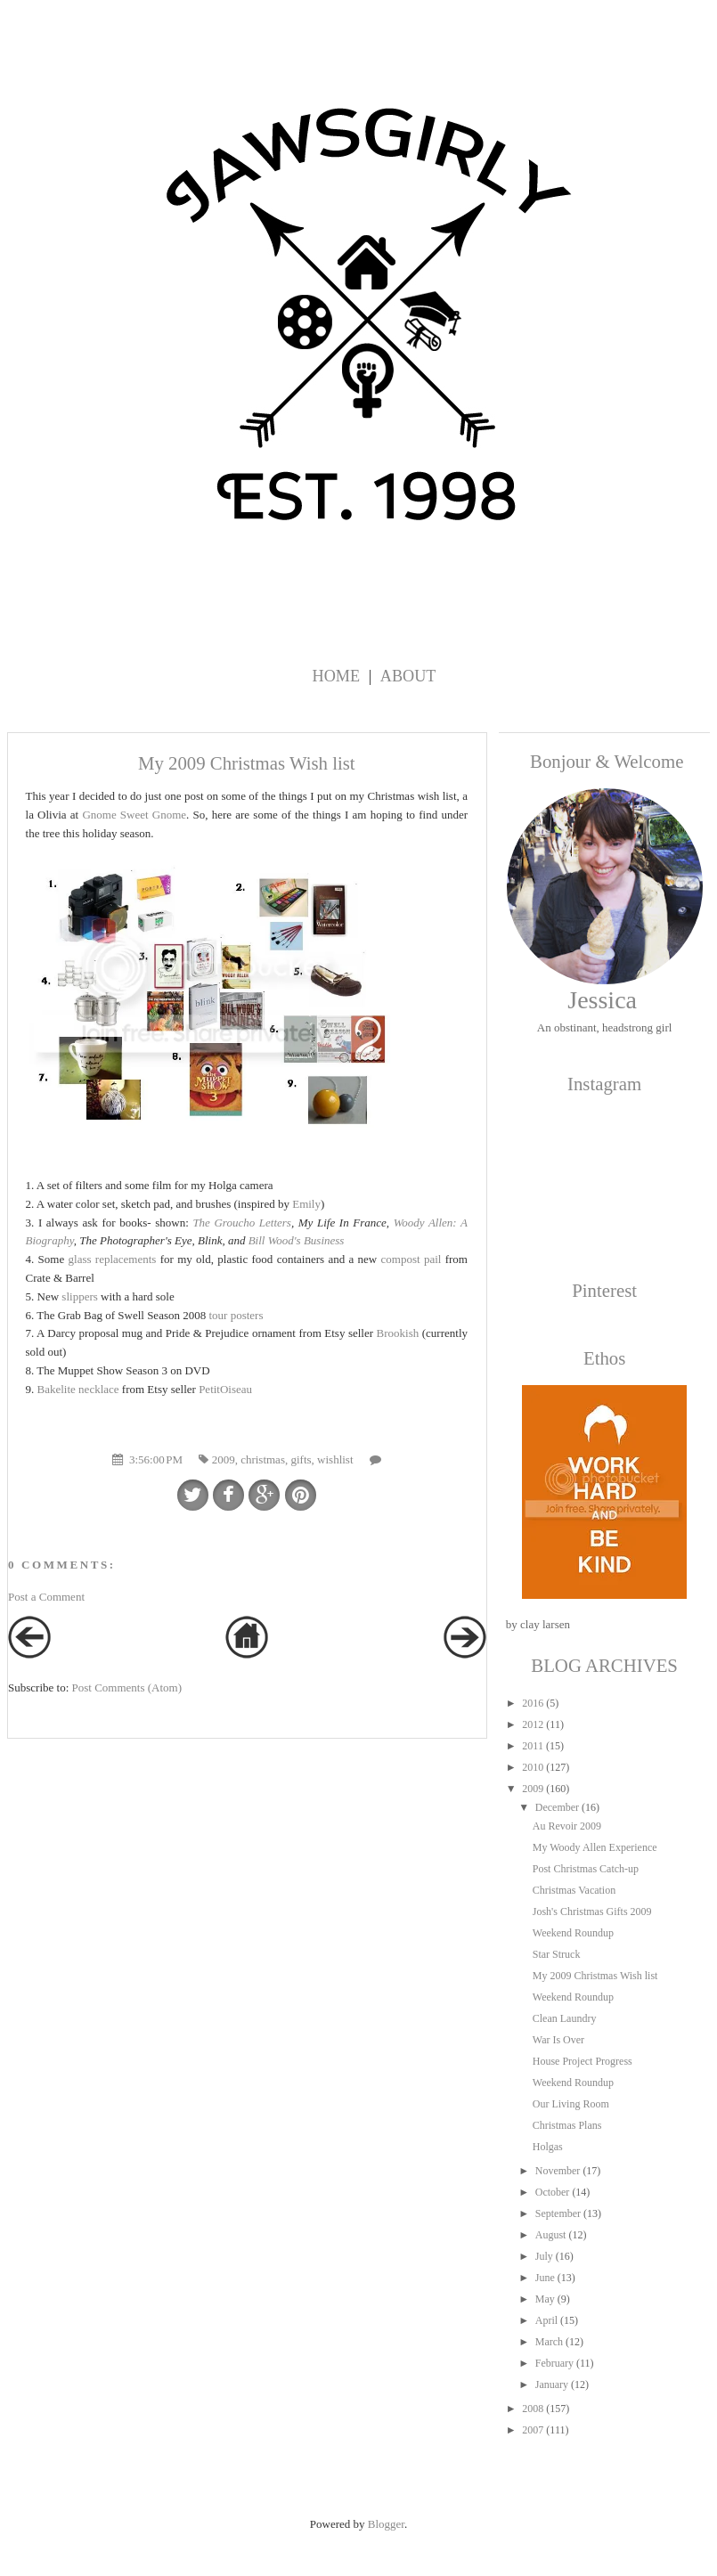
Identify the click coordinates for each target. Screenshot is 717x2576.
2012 (532, 1724)
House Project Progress (582, 2061)
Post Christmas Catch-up (586, 1869)
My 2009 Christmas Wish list (595, 1975)
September (558, 2213)
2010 (532, 1767)
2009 (223, 1459)
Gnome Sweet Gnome (134, 814)
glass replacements (113, 1259)
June (545, 2277)
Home (337, 676)
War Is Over (558, 2040)
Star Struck (557, 1954)
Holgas (548, 2146)
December (557, 1807)
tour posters (235, 1315)
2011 (532, 1746)
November (558, 2170)
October (552, 2192)
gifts (300, 1459)
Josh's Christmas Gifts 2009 (592, 1911)
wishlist (335, 1459)
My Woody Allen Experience (595, 1847)
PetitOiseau (225, 1389)
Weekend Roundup (573, 1933)
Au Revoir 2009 (567, 1826)
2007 (532, 2430)
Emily (306, 1204)
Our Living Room (571, 2104)
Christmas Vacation (574, 1890)
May (545, 2299)
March (549, 2342)
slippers (79, 1296)
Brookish (398, 1333)
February (554, 2363)
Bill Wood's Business (297, 1240)
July (544, 2256)
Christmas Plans (567, 2125)
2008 (532, 2408)
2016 (532, 1703)
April (546, 2320)
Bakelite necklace (78, 1389)
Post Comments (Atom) (127, 1687)
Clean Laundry (565, 2018)
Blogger (386, 2524)
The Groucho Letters (241, 1222)
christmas (262, 1459)
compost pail (411, 1259)
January (551, 2384)
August (550, 2235)
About (408, 676)
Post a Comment (46, 1596)
